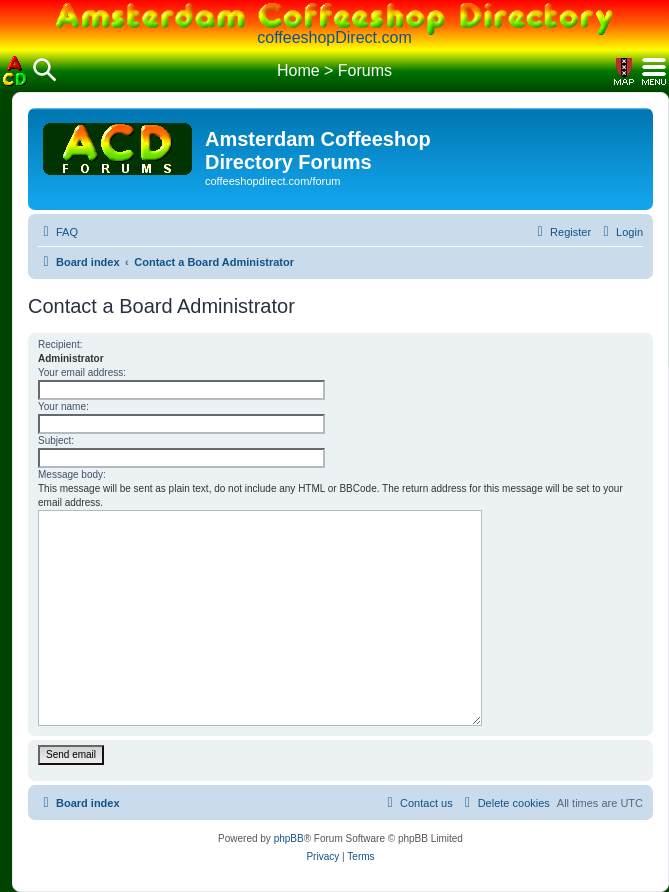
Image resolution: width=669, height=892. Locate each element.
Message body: (72, 474)
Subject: (56, 440)
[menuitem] (58, 232)
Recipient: (60, 344)
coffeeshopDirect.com (334, 37)
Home (298, 70)
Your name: (63, 406)
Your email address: (82, 372)
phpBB (289, 838)
